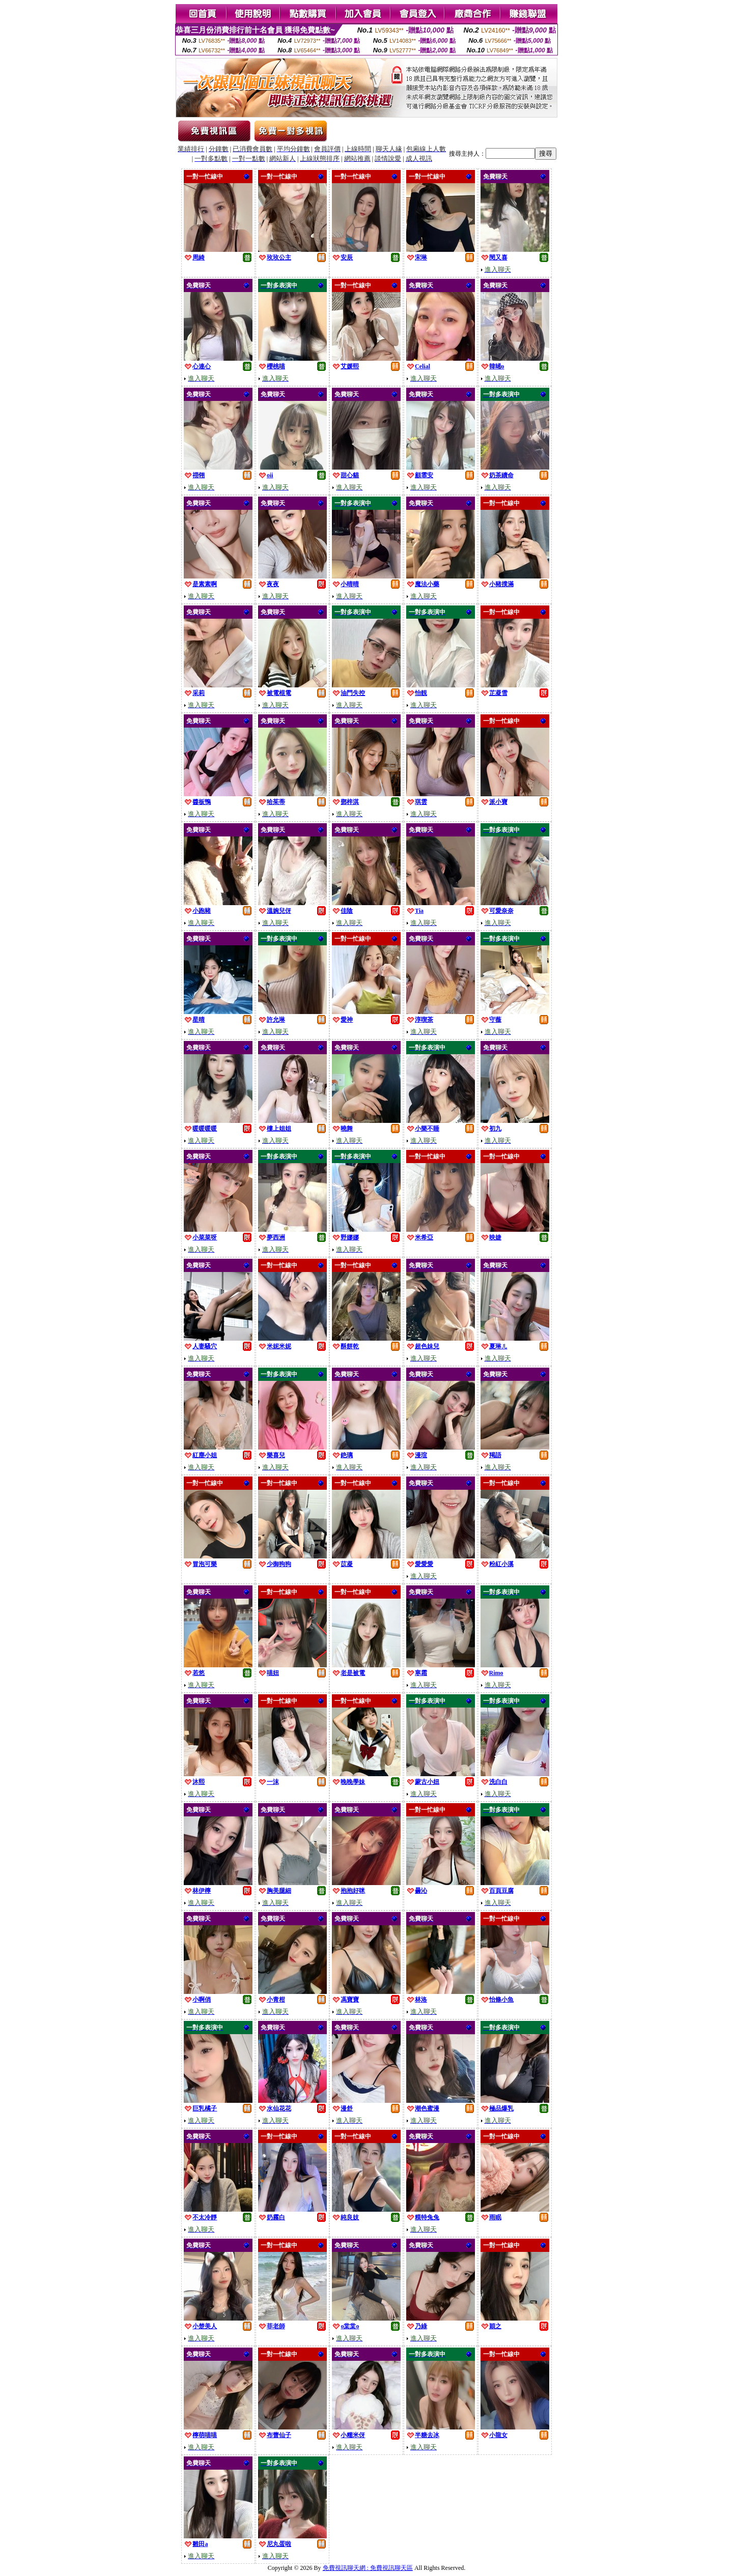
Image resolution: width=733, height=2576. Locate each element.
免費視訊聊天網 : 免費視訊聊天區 (368, 2567)
